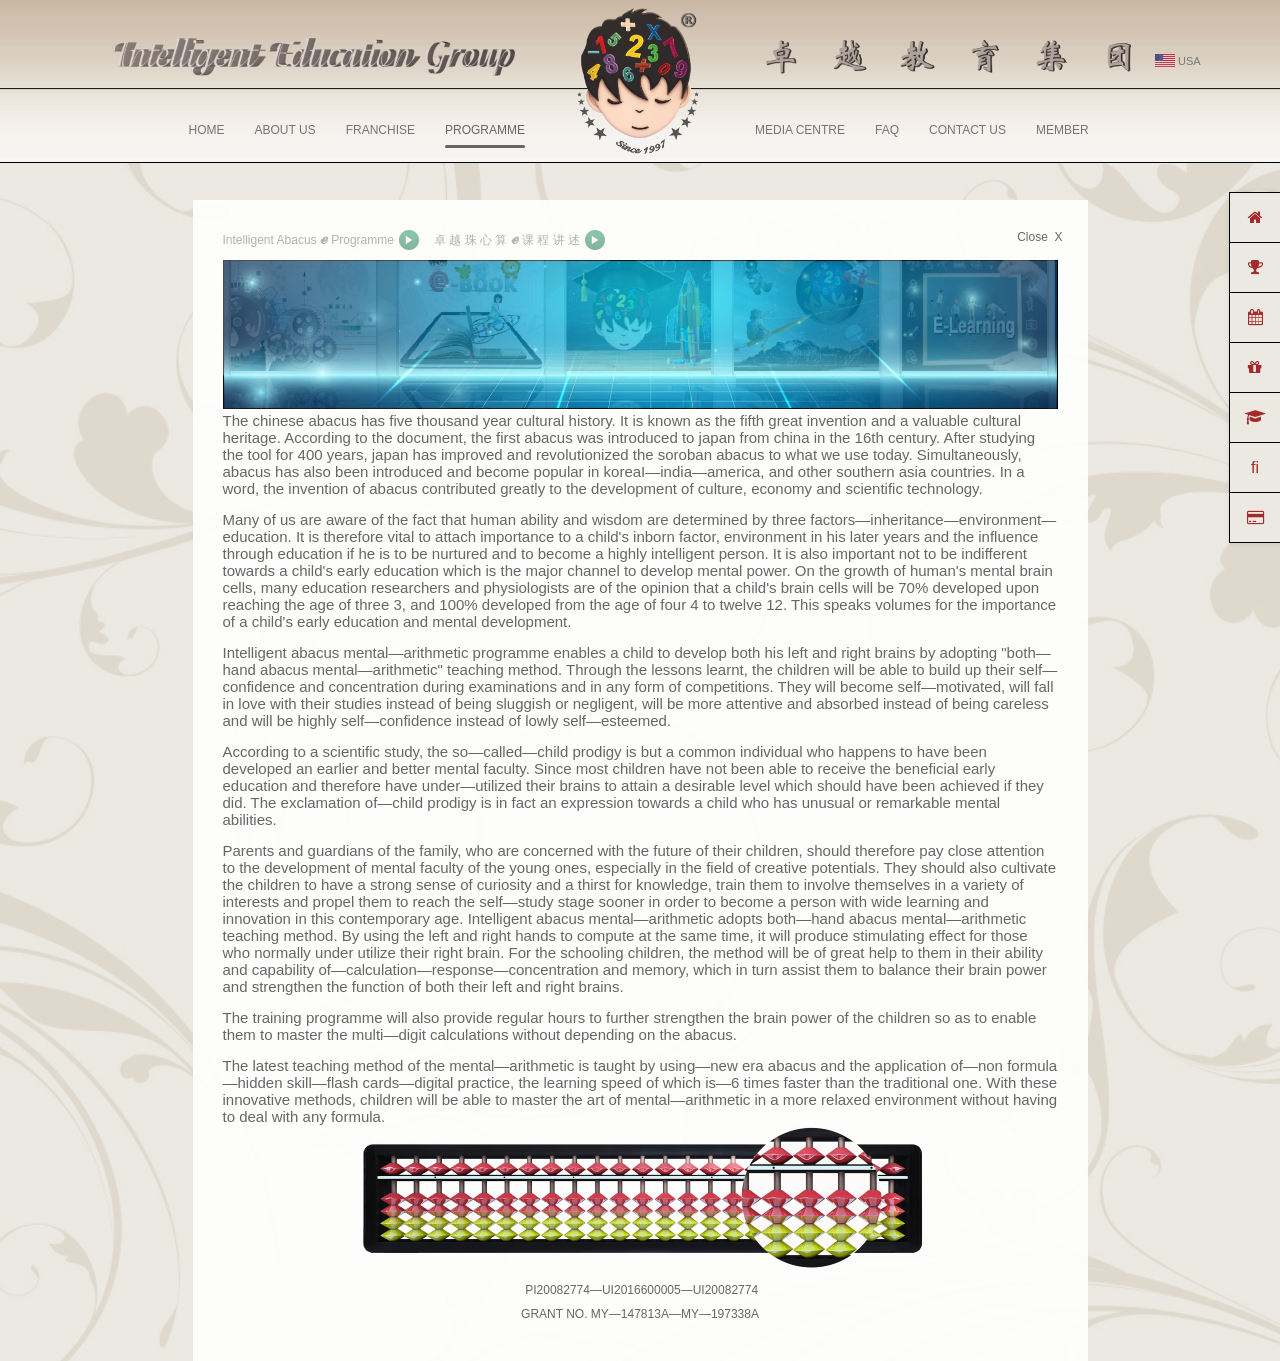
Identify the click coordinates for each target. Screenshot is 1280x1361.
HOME (207, 130)
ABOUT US (285, 130)
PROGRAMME (485, 135)
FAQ (887, 130)
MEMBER (1062, 130)
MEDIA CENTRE (800, 130)
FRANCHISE (380, 130)
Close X (1039, 237)
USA (1178, 61)
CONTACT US (967, 130)
